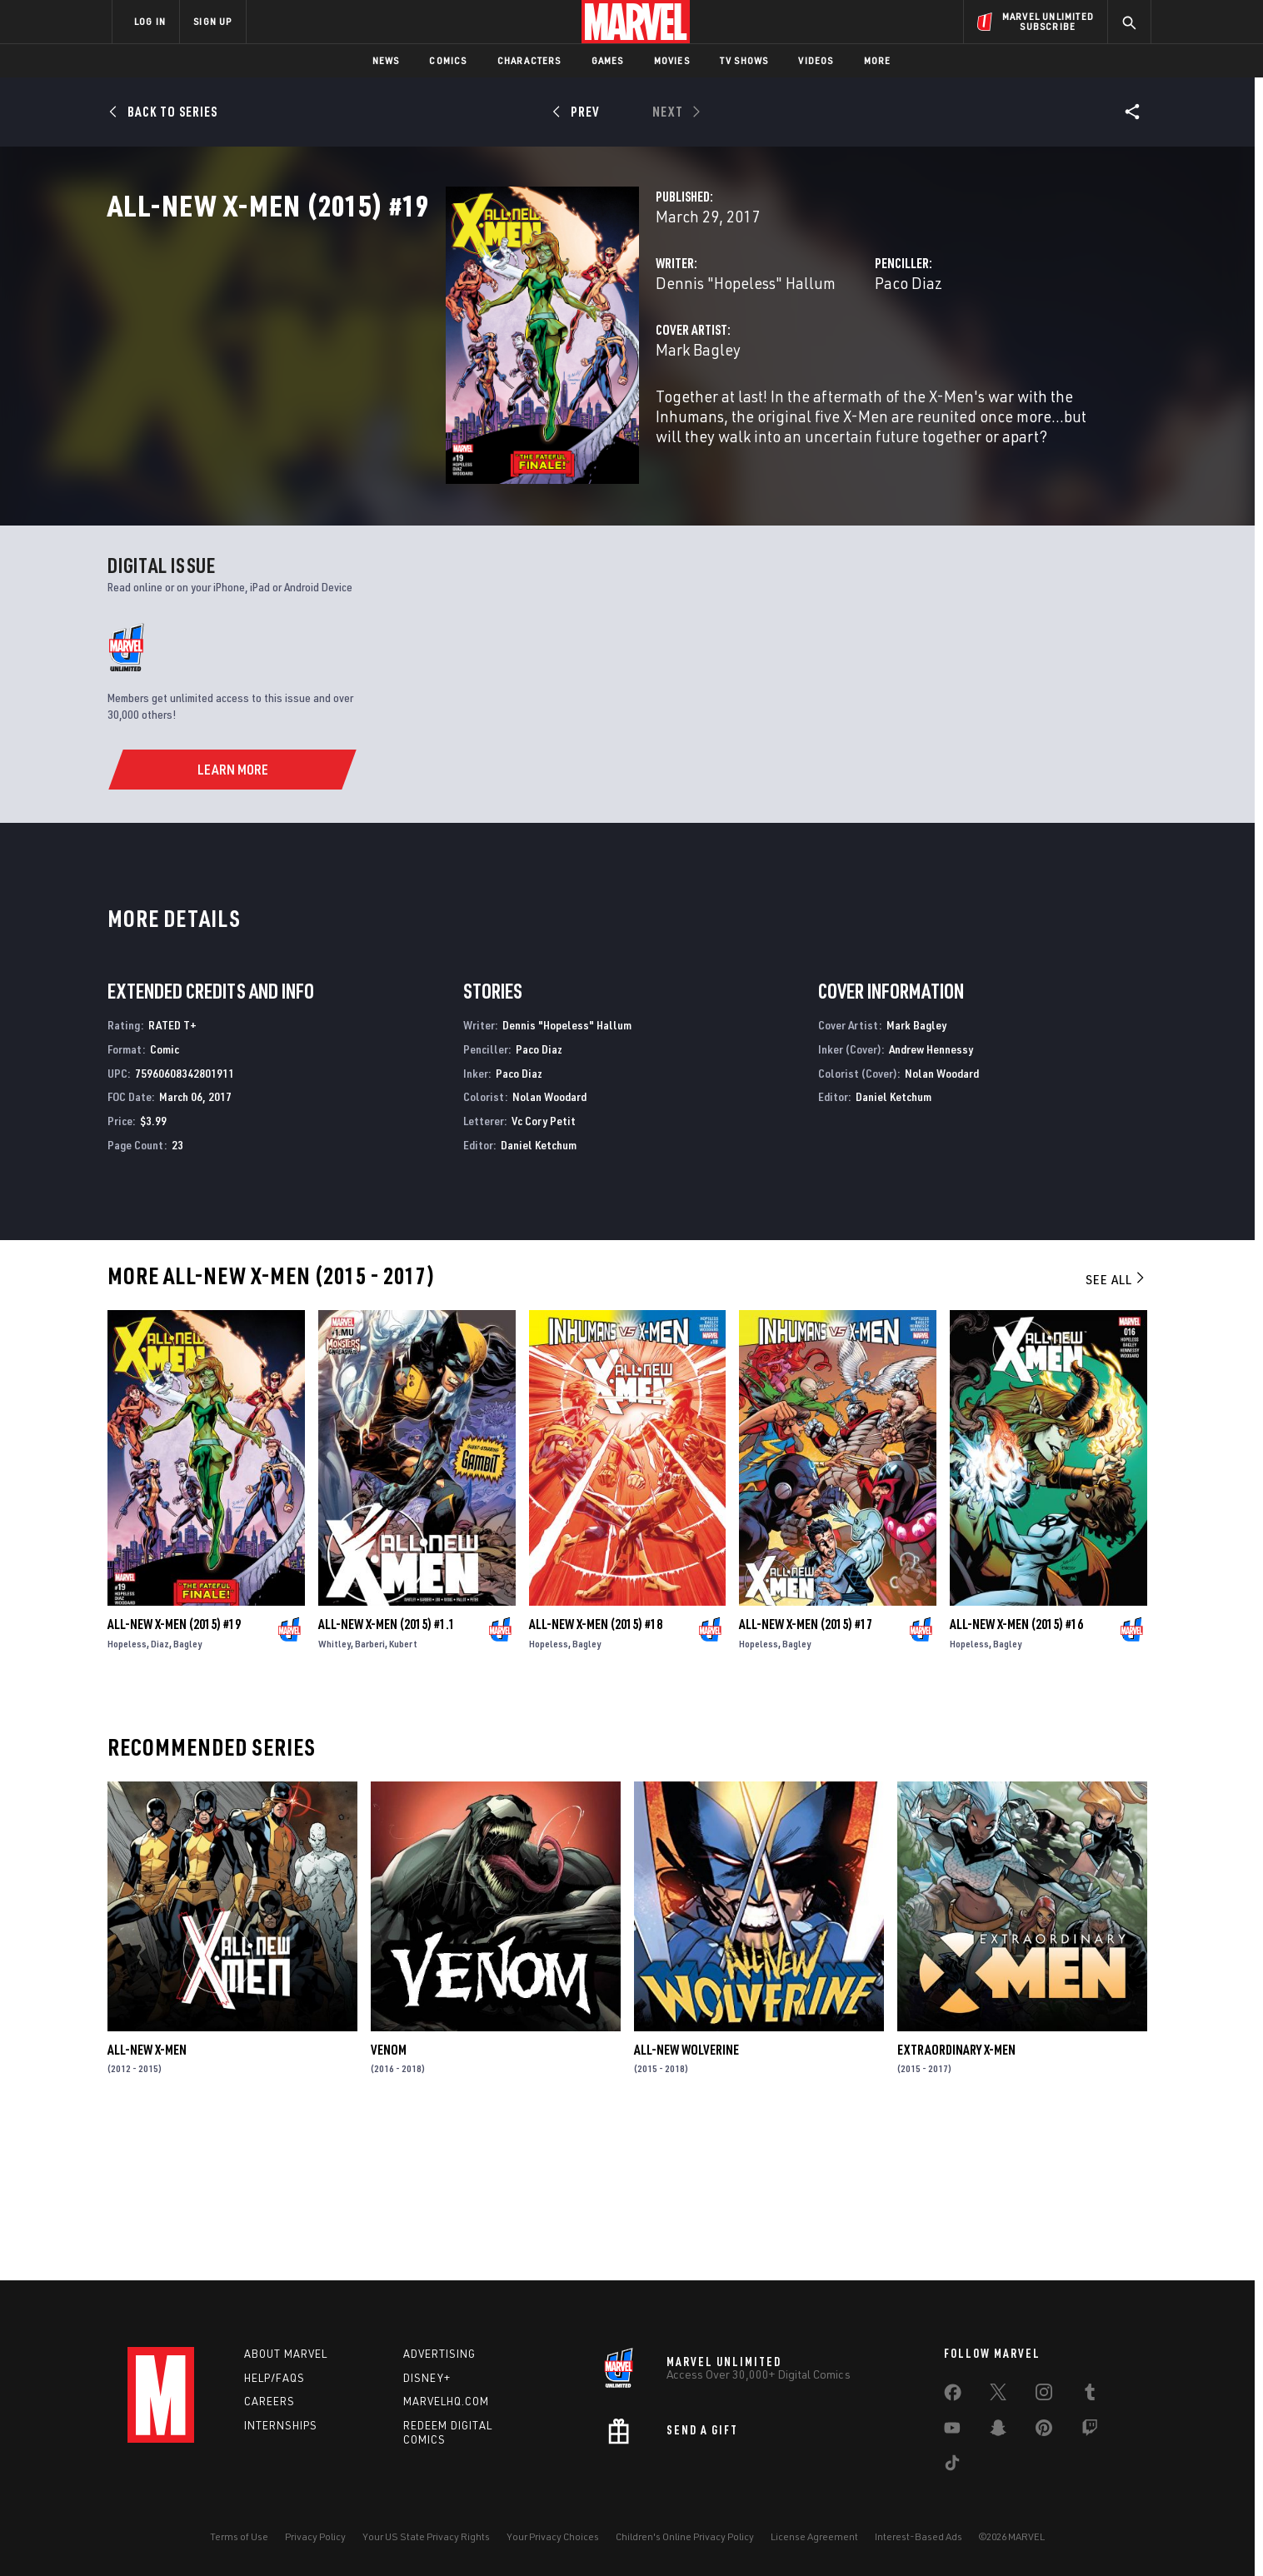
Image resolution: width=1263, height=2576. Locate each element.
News (386, 60)
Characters (529, 60)
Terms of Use (239, 2536)
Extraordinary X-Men (956, 2200)
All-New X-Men (147, 2200)
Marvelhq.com (446, 2401)
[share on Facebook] (952, 2396)
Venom (389, 2200)
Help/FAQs (274, 2377)
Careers (269, 2401)
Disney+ (427, 2377)
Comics (448, 60)
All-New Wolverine (686, 2200)
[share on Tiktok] (952, 2466)
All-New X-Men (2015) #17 (805, 1774)
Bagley (187, 1794)
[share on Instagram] (1044, 2395)
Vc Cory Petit (544, 1271)
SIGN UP (212, 21)
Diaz (160, 1794)
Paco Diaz (790, 356)
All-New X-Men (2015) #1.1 (386, 1774)
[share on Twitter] (998, 2395)
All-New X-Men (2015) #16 (1016, 1774)
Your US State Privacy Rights (426, 2536)
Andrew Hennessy (931, 1200)
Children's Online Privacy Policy (685, 2536)
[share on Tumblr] (1089, 2395)
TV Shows (744, 60)
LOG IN (150, 21)
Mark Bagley (461, 422)
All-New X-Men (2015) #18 (595, 1774)
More (877, 60)
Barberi (370, 1794)
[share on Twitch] (1089, 2431)
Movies (672, 60)
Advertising (439, 2353)
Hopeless (127, 1794)
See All (1116, 1430)
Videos (815, 60)
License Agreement (814, 2536)
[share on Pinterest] (1044, 2431)
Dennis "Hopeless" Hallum (509, 356)
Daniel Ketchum (539, 1295)
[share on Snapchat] (998, 2431)
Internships (280, 2425)
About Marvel (285, 2353)
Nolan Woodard (549, 1248)
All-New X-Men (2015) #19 (174, 1774)
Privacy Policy (315, 2536)
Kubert (403, 1794)
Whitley (334, 1794)
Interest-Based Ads (918, 2536)
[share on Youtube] (952, 2431)
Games (608, 60)
